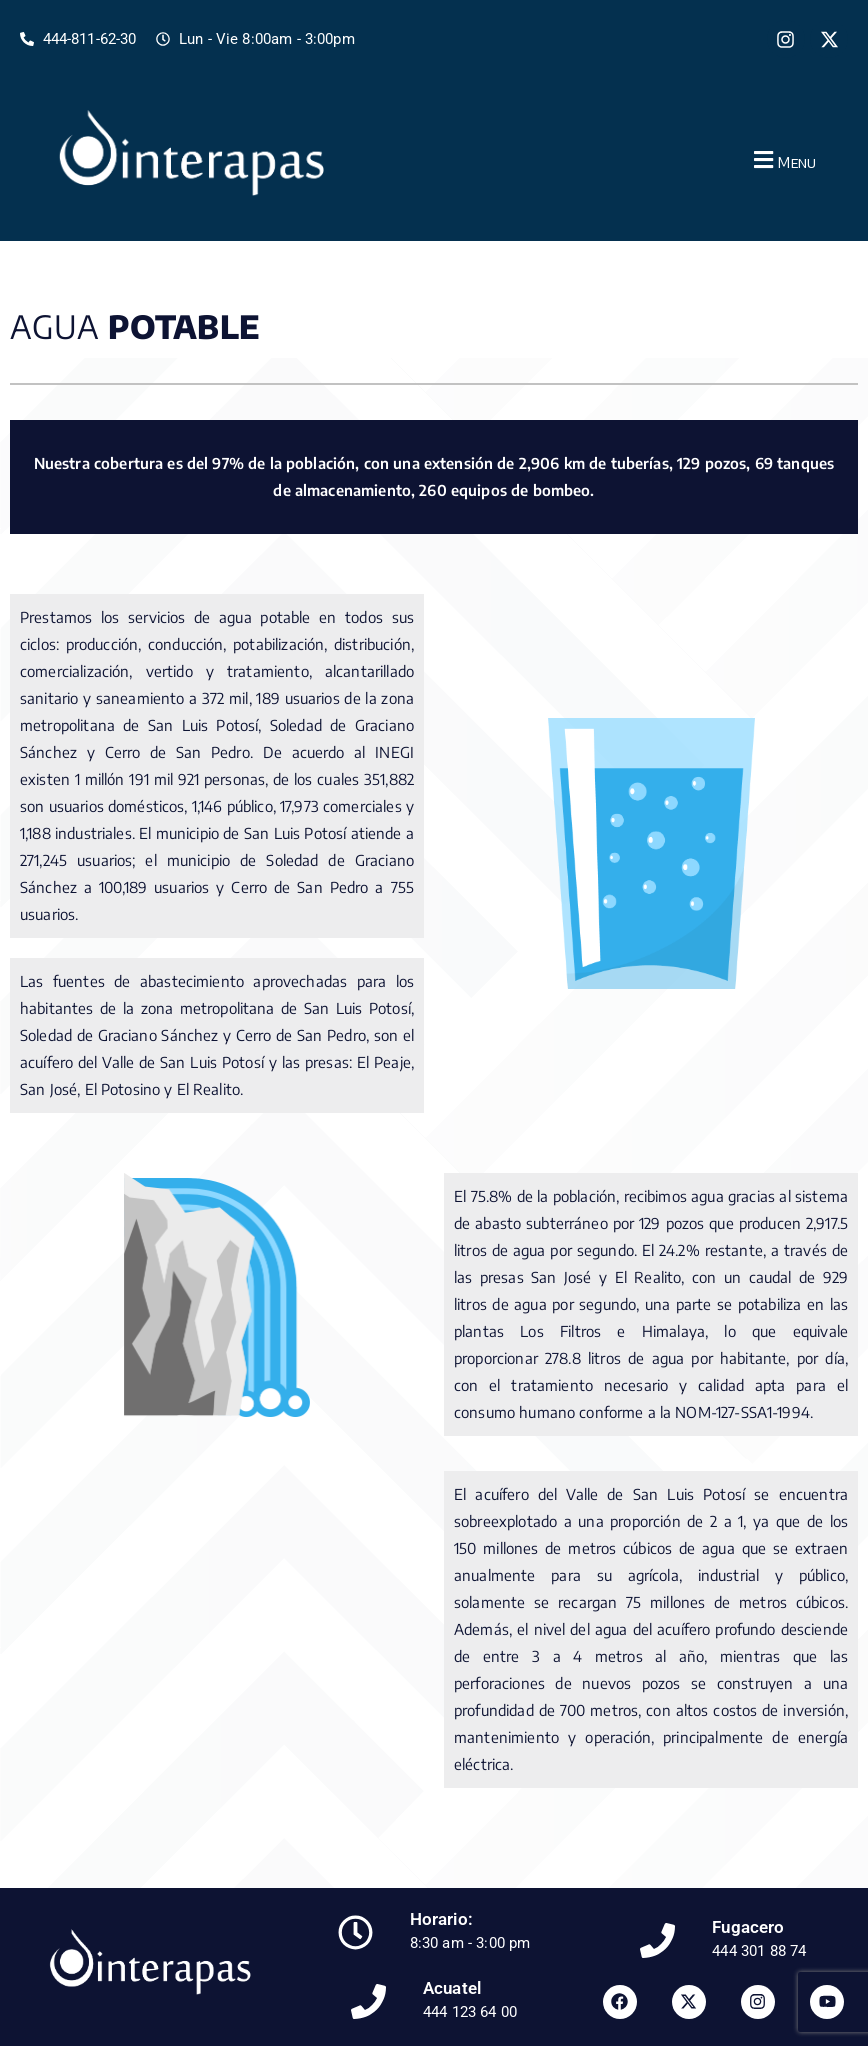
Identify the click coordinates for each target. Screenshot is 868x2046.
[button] (782, 159)
